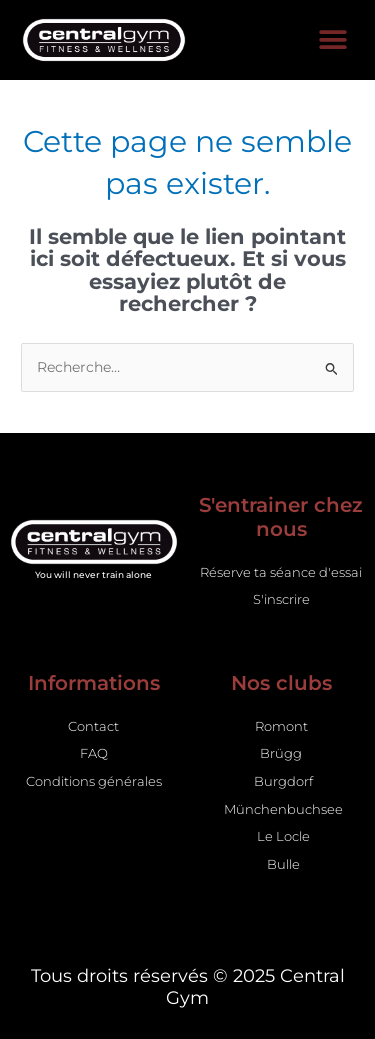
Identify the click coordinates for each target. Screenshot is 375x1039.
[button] (332, 40)
